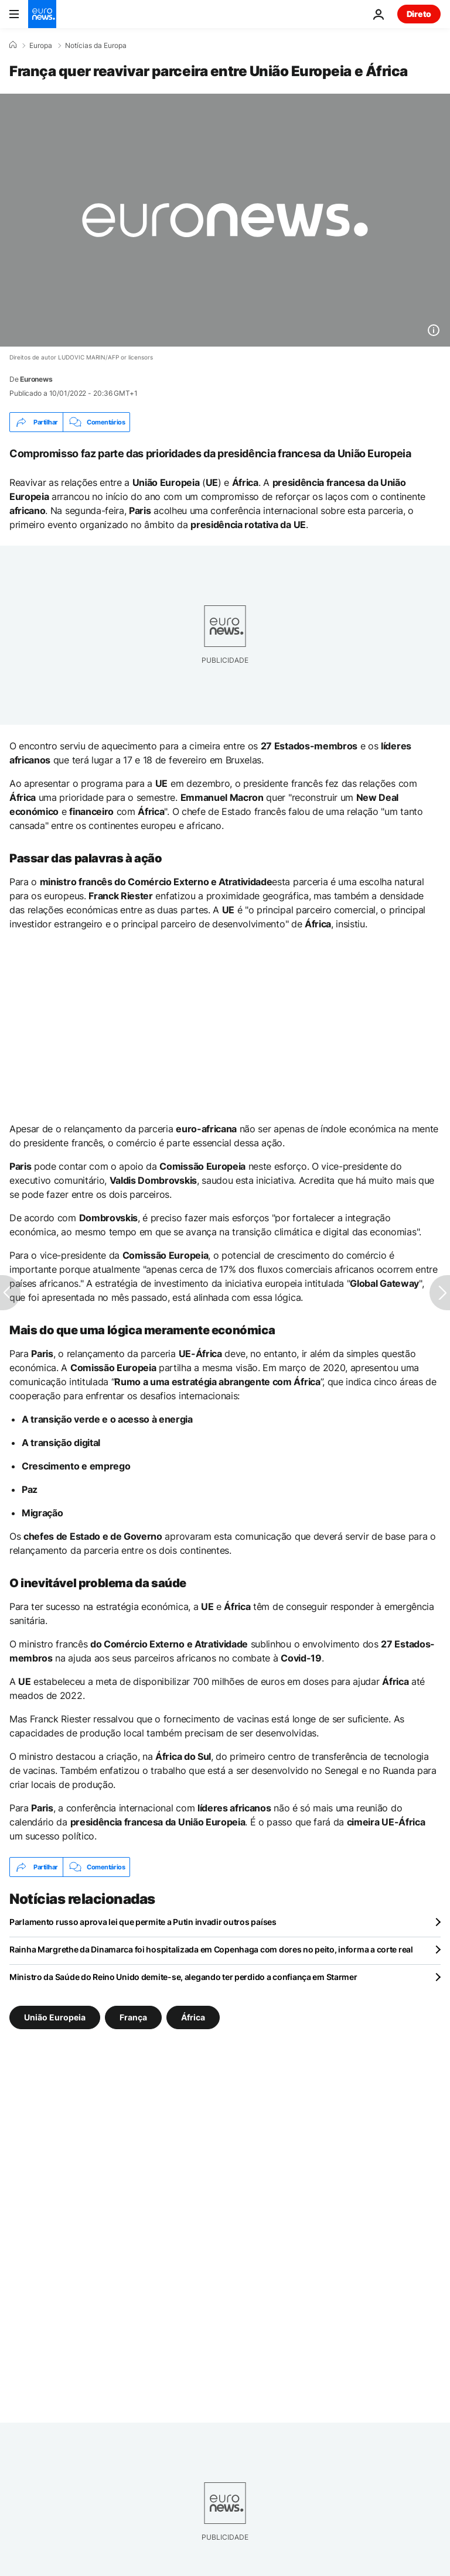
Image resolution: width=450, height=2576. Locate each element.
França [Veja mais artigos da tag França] (133, 2017)
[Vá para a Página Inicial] (42, 14)
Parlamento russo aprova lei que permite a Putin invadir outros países (143, 1922)
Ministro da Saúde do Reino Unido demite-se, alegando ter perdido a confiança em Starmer (183, 1977)
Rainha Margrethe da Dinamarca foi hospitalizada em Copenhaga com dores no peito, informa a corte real (211, 1949)
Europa (40, 45)
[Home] (12, 45)
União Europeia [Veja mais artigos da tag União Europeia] (55, 2017)
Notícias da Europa (96, 45)
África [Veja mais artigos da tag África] (193, 2017)
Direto (419, 14)
